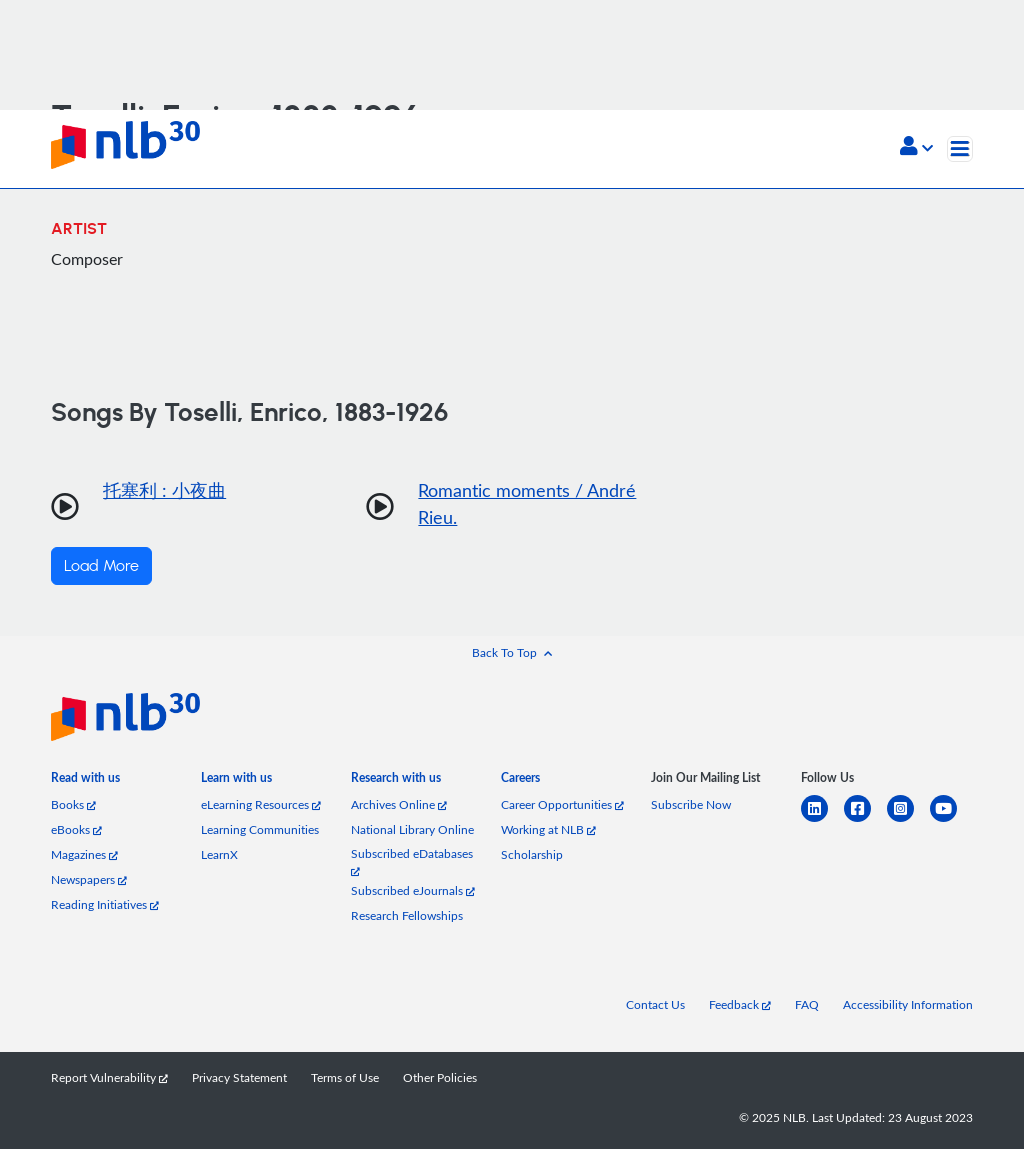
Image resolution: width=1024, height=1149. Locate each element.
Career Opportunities (562, 804)
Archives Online (399, 804)
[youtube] (951, 820)
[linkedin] (822, 820)
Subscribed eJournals (413, 890)
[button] (916, 148)
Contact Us (655, 1004)
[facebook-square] (865, 820)
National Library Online (412, 829)
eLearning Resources (261, 804)
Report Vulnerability (109, 1077)
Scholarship (532, 854)
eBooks (76, 829)
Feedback (740, 1004)
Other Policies (440, 1077)
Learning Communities (260, 829)
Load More (101, 566)
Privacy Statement (239, 1077)
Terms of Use (345, 1077)
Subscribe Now (691, 804)
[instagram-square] (908, 820)
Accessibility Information (908, 1004)
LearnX (219, 854)
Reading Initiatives (105, 904)
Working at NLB (548, 829)
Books (73, 804)
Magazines (84, 854)
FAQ (807, 1004)
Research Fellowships (407, 915)
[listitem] (85, 781)
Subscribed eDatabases (412, 861)
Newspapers (89, 879)
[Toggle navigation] (960, 149)
